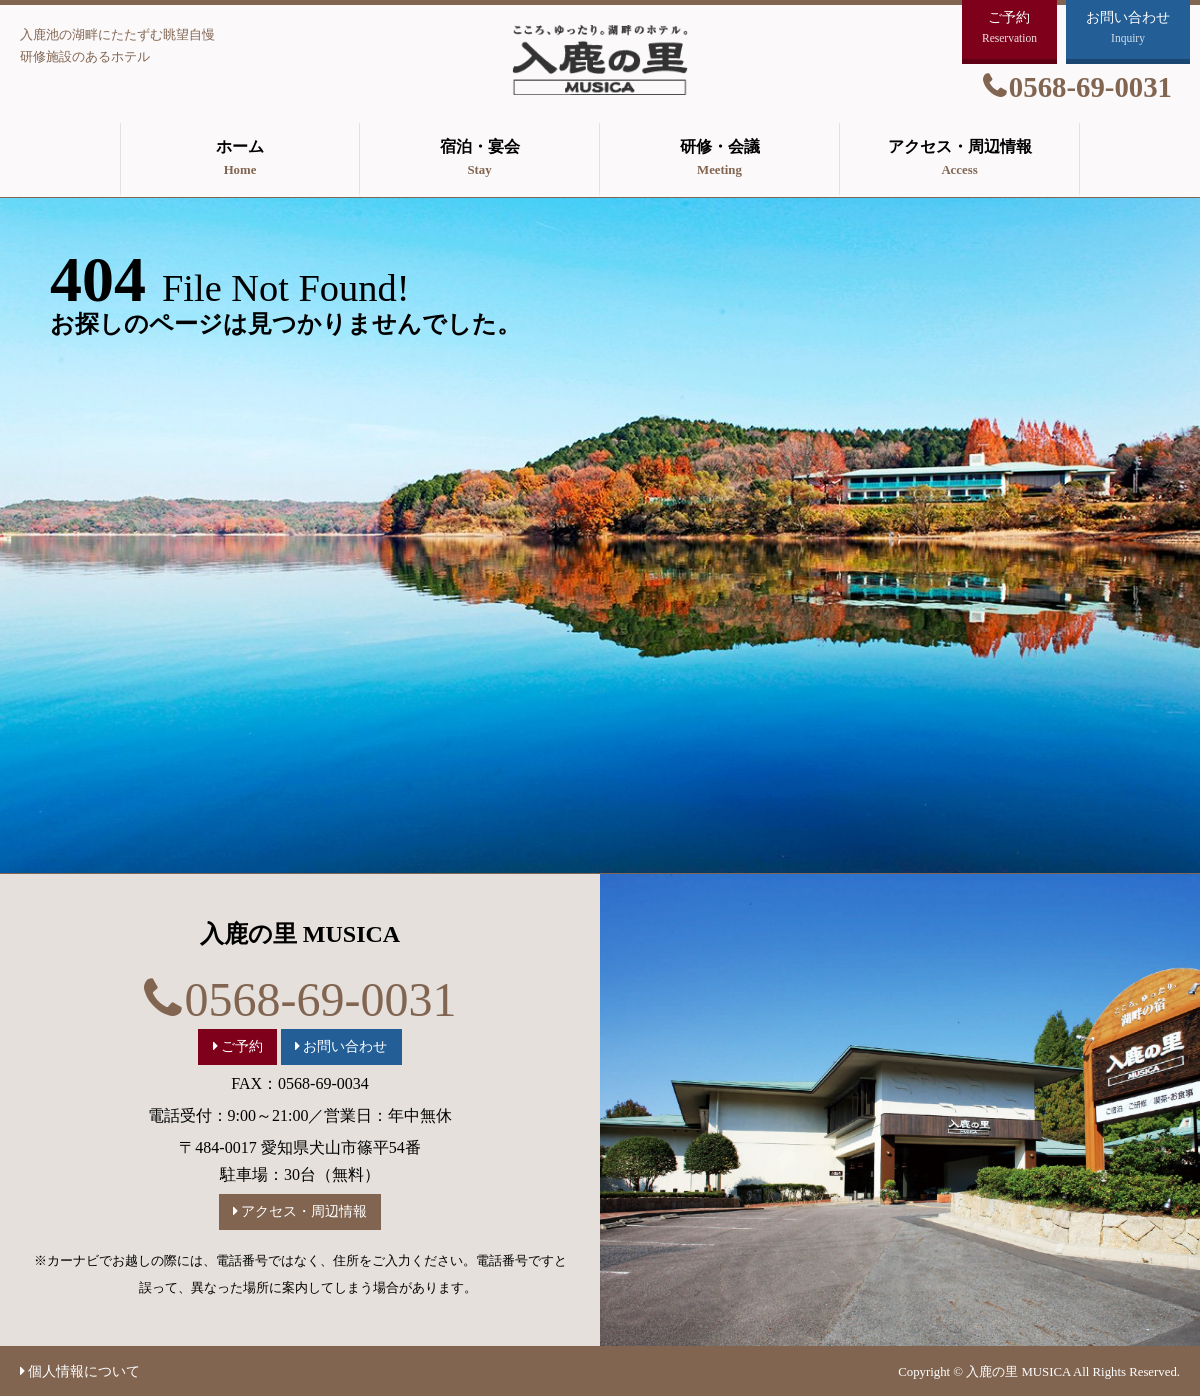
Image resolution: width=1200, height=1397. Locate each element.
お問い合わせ (345, 1046)
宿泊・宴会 (479, 160)
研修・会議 (719, 160)
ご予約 (242, 1046)
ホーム (240, 160)
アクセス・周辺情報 (959, 160)
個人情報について (84, 1371)
